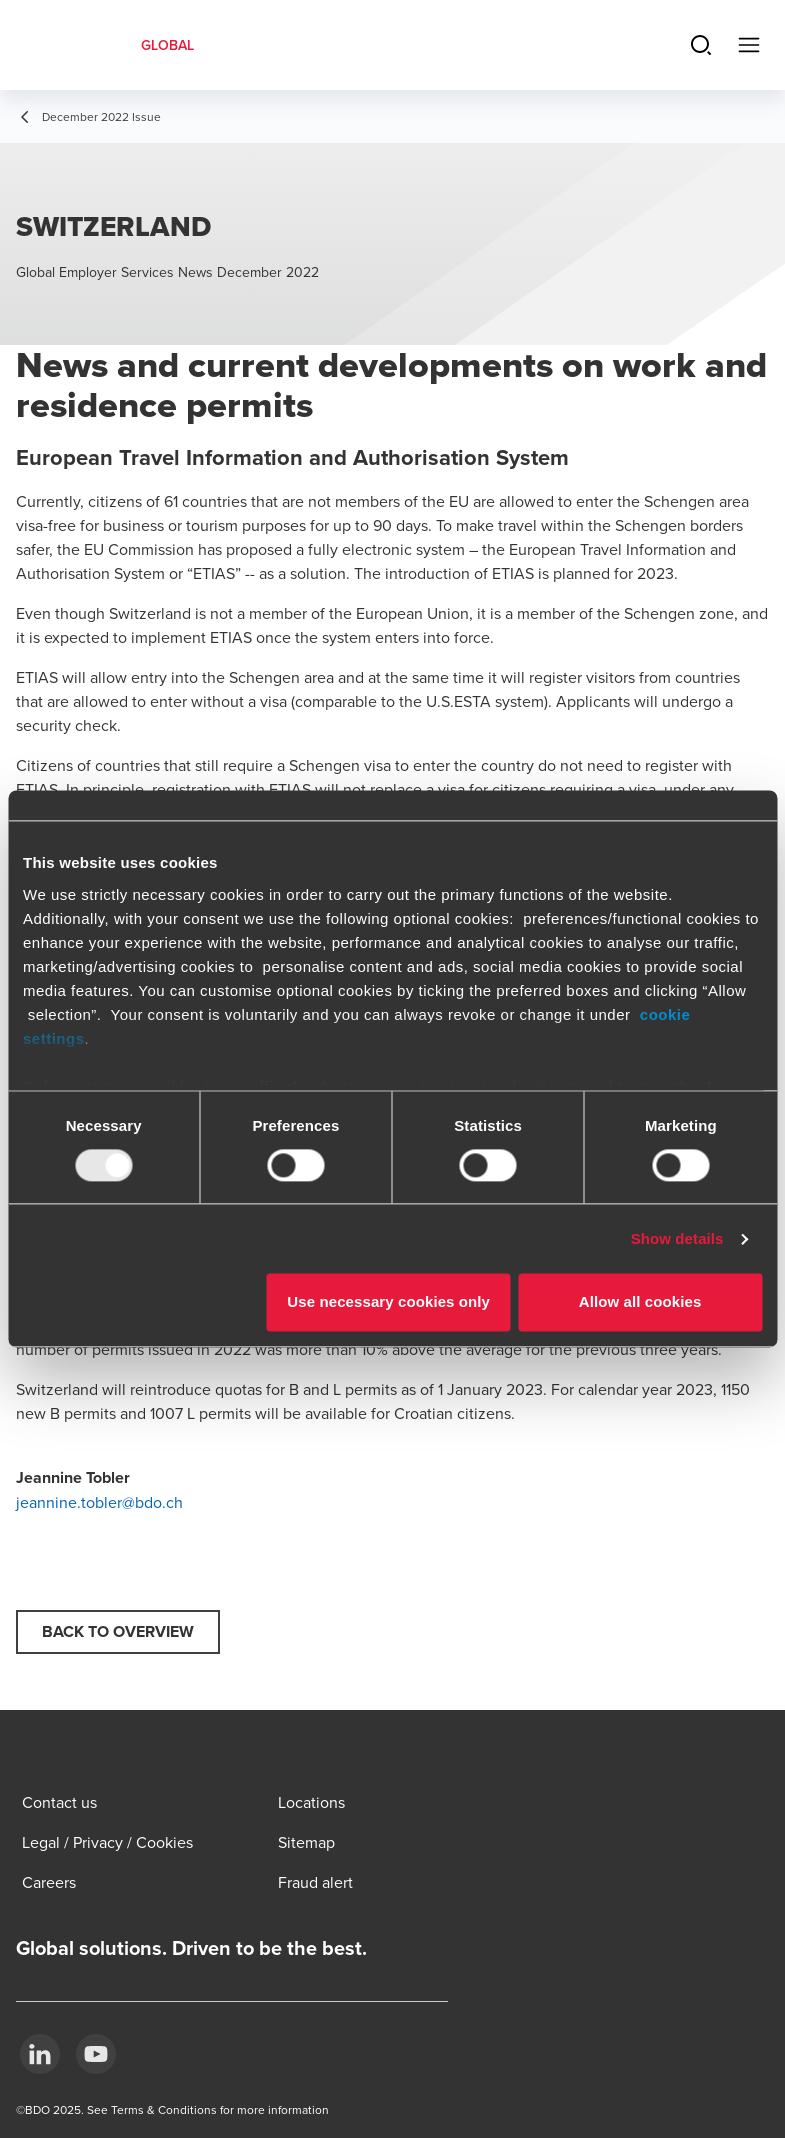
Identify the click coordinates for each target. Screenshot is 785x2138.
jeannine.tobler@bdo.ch (99, 1502)
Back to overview (118, 1631)
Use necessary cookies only (388, 1302)
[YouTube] (96, 2054)
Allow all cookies (640, 1302)
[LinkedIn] (40, 2054)
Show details (677, 1238)
